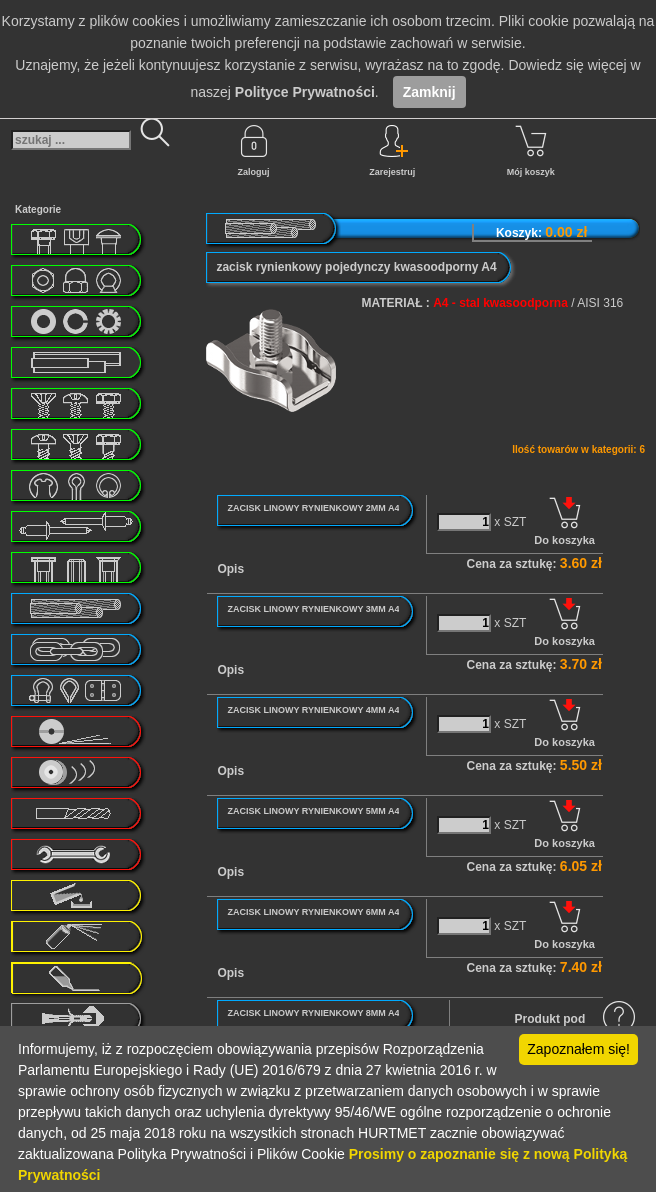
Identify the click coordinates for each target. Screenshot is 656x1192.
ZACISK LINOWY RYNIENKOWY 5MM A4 (313, 811)
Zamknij (429, 92)
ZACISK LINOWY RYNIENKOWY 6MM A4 (313, 912)
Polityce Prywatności (305, 92)
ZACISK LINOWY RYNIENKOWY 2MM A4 (313, 508)
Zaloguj (254, 151)
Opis (230, 569)
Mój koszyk (531, 151)
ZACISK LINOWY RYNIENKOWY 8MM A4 (313, 1013)
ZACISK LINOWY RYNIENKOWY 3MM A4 (313, 609)
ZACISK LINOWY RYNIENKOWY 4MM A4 (313, 710)
